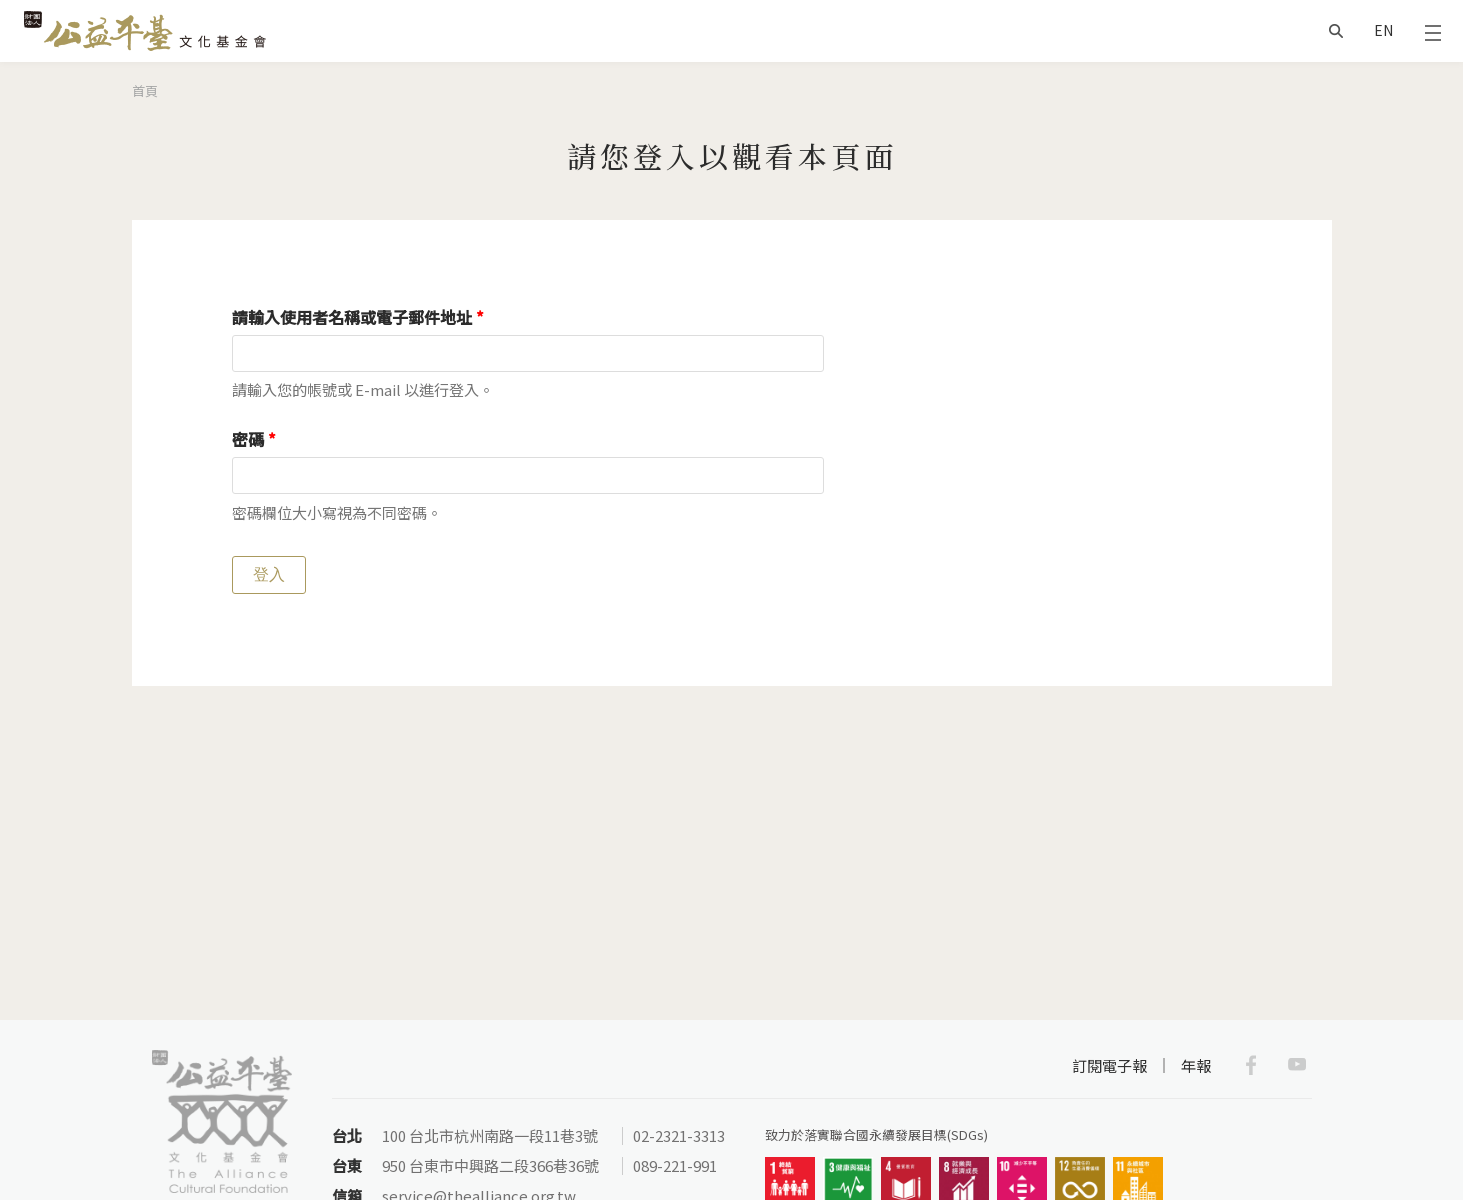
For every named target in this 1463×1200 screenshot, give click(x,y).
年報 (1196, 1065)
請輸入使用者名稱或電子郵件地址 (358, 317)
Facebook (1251, 1065)
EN (1383, 30)
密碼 (254, 439)
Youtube (1297, 1065)
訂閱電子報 (1109, 1065)
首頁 (145, 90)
